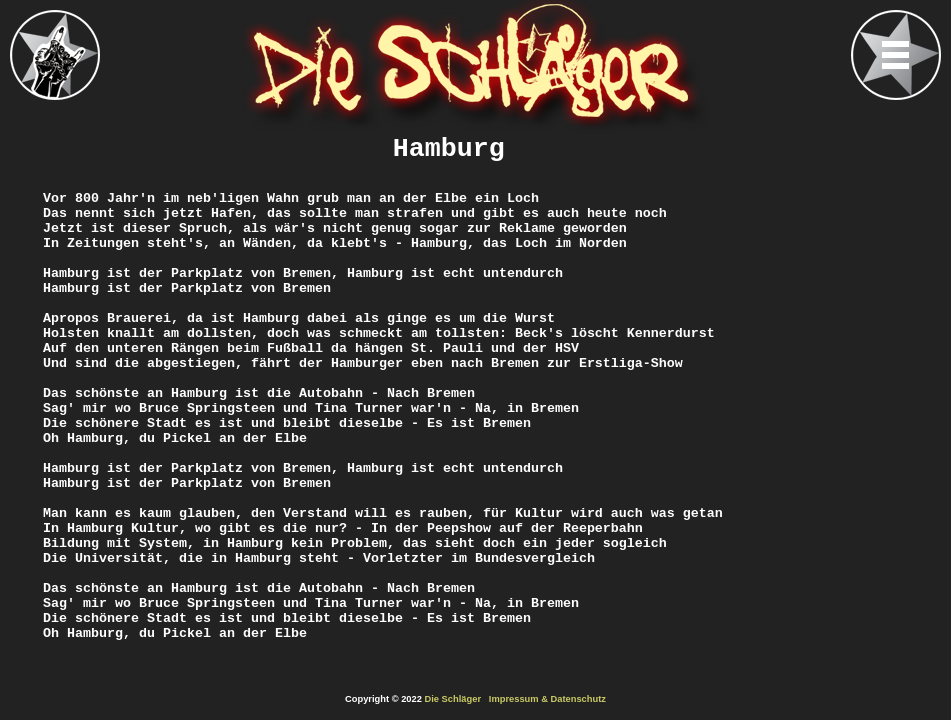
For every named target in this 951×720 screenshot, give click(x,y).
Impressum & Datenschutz (547, 699)
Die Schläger (453, 699)
